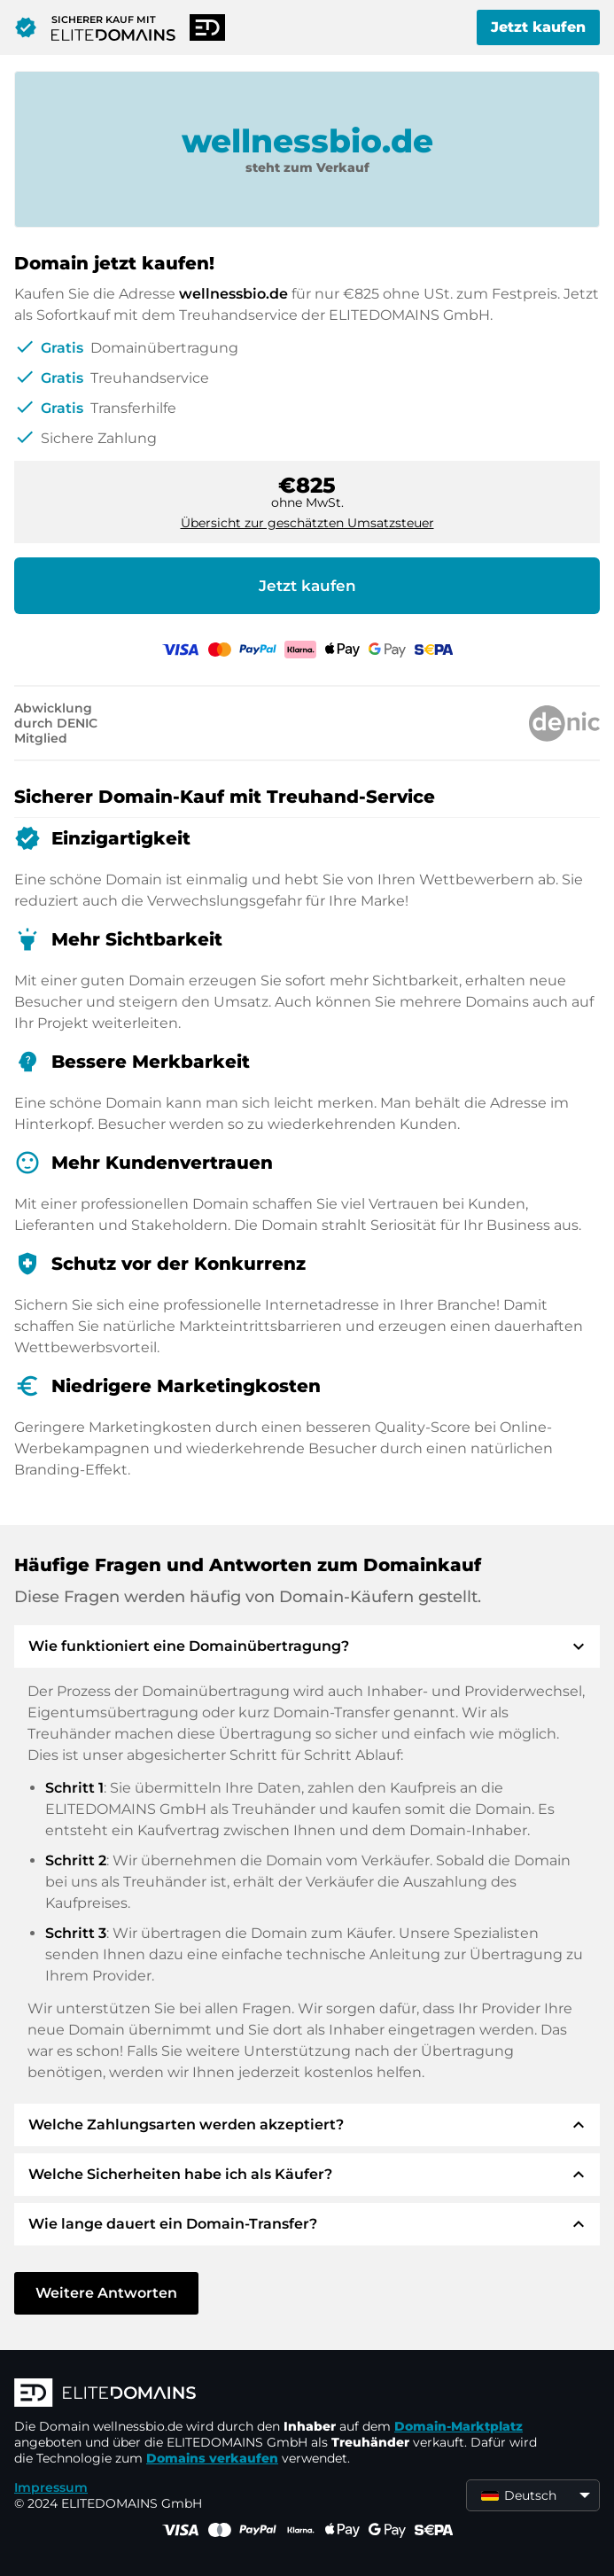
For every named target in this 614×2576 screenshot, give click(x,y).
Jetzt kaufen (538, 27)
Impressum (51, 2487)
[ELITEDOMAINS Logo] (280, 2394)
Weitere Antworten (106, 2292)
